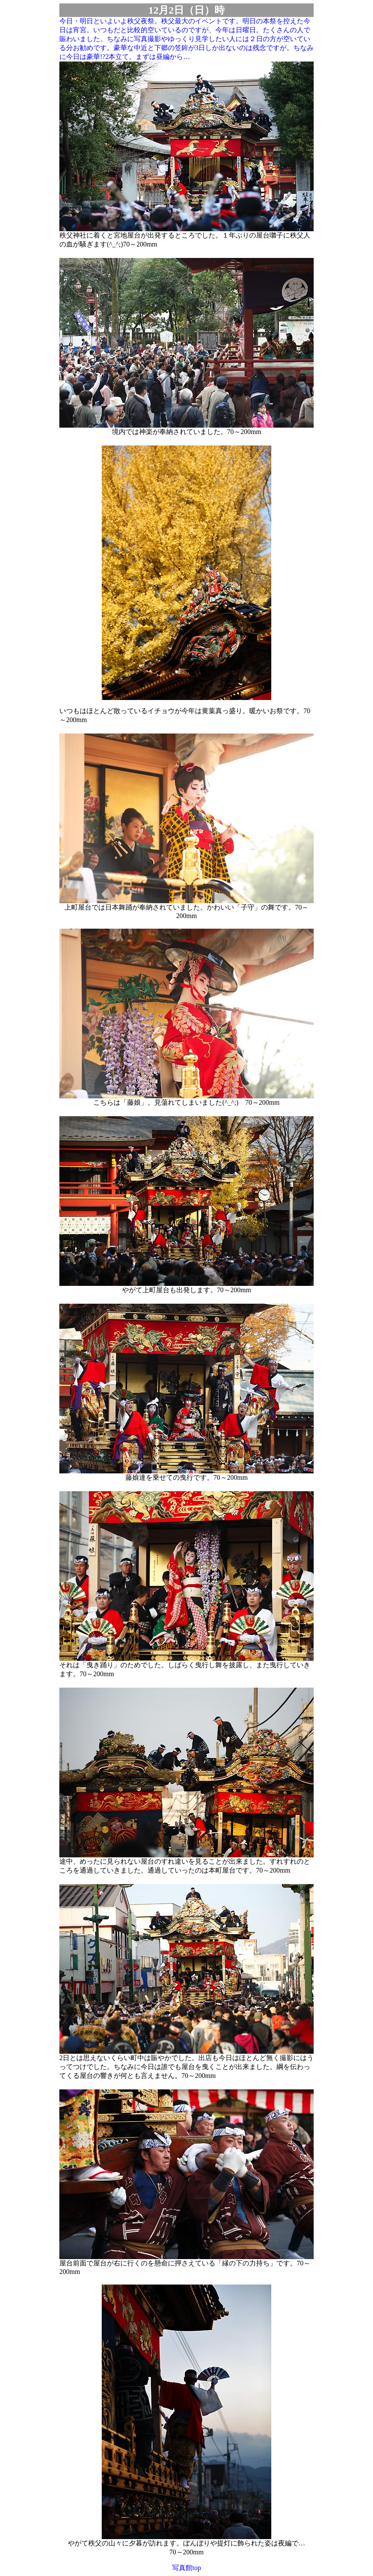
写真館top (186, 2567)
